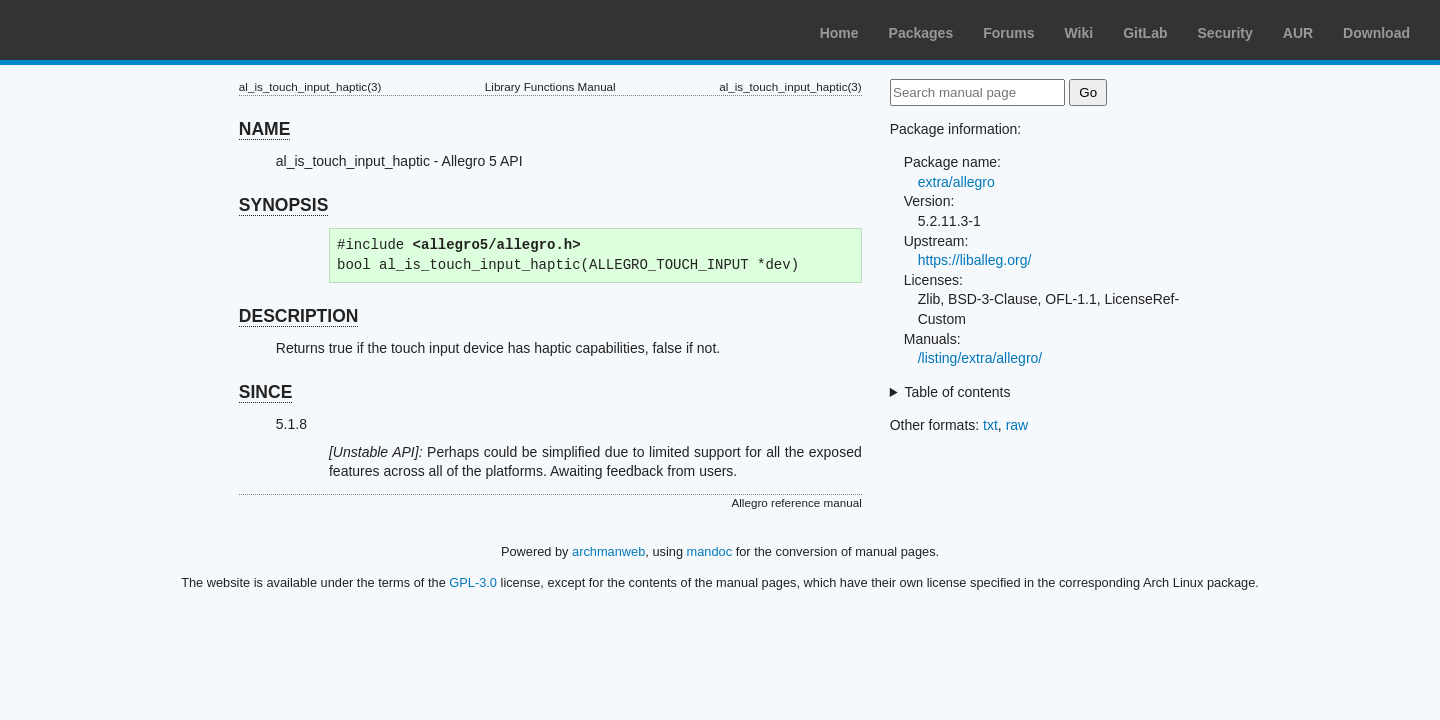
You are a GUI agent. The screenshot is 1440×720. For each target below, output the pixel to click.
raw (1017, 425)
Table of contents (958, 392)
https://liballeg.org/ (975, 260)
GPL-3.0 (473, 582)
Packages (921, 33)
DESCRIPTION (299, 316)
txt (990, 425)
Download (1376, 33)
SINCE (265, 392)
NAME (265, 129)
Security (1225, 33)
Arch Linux (110, 30)
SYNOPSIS (283, 205)
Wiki (1079, 33)
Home (839, 33)
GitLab (1145, 33)
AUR (1298, 33)
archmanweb (608, 551)
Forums (1008, 33)
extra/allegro (956, 182)
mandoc (710, 551)
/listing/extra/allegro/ (980, 358)
